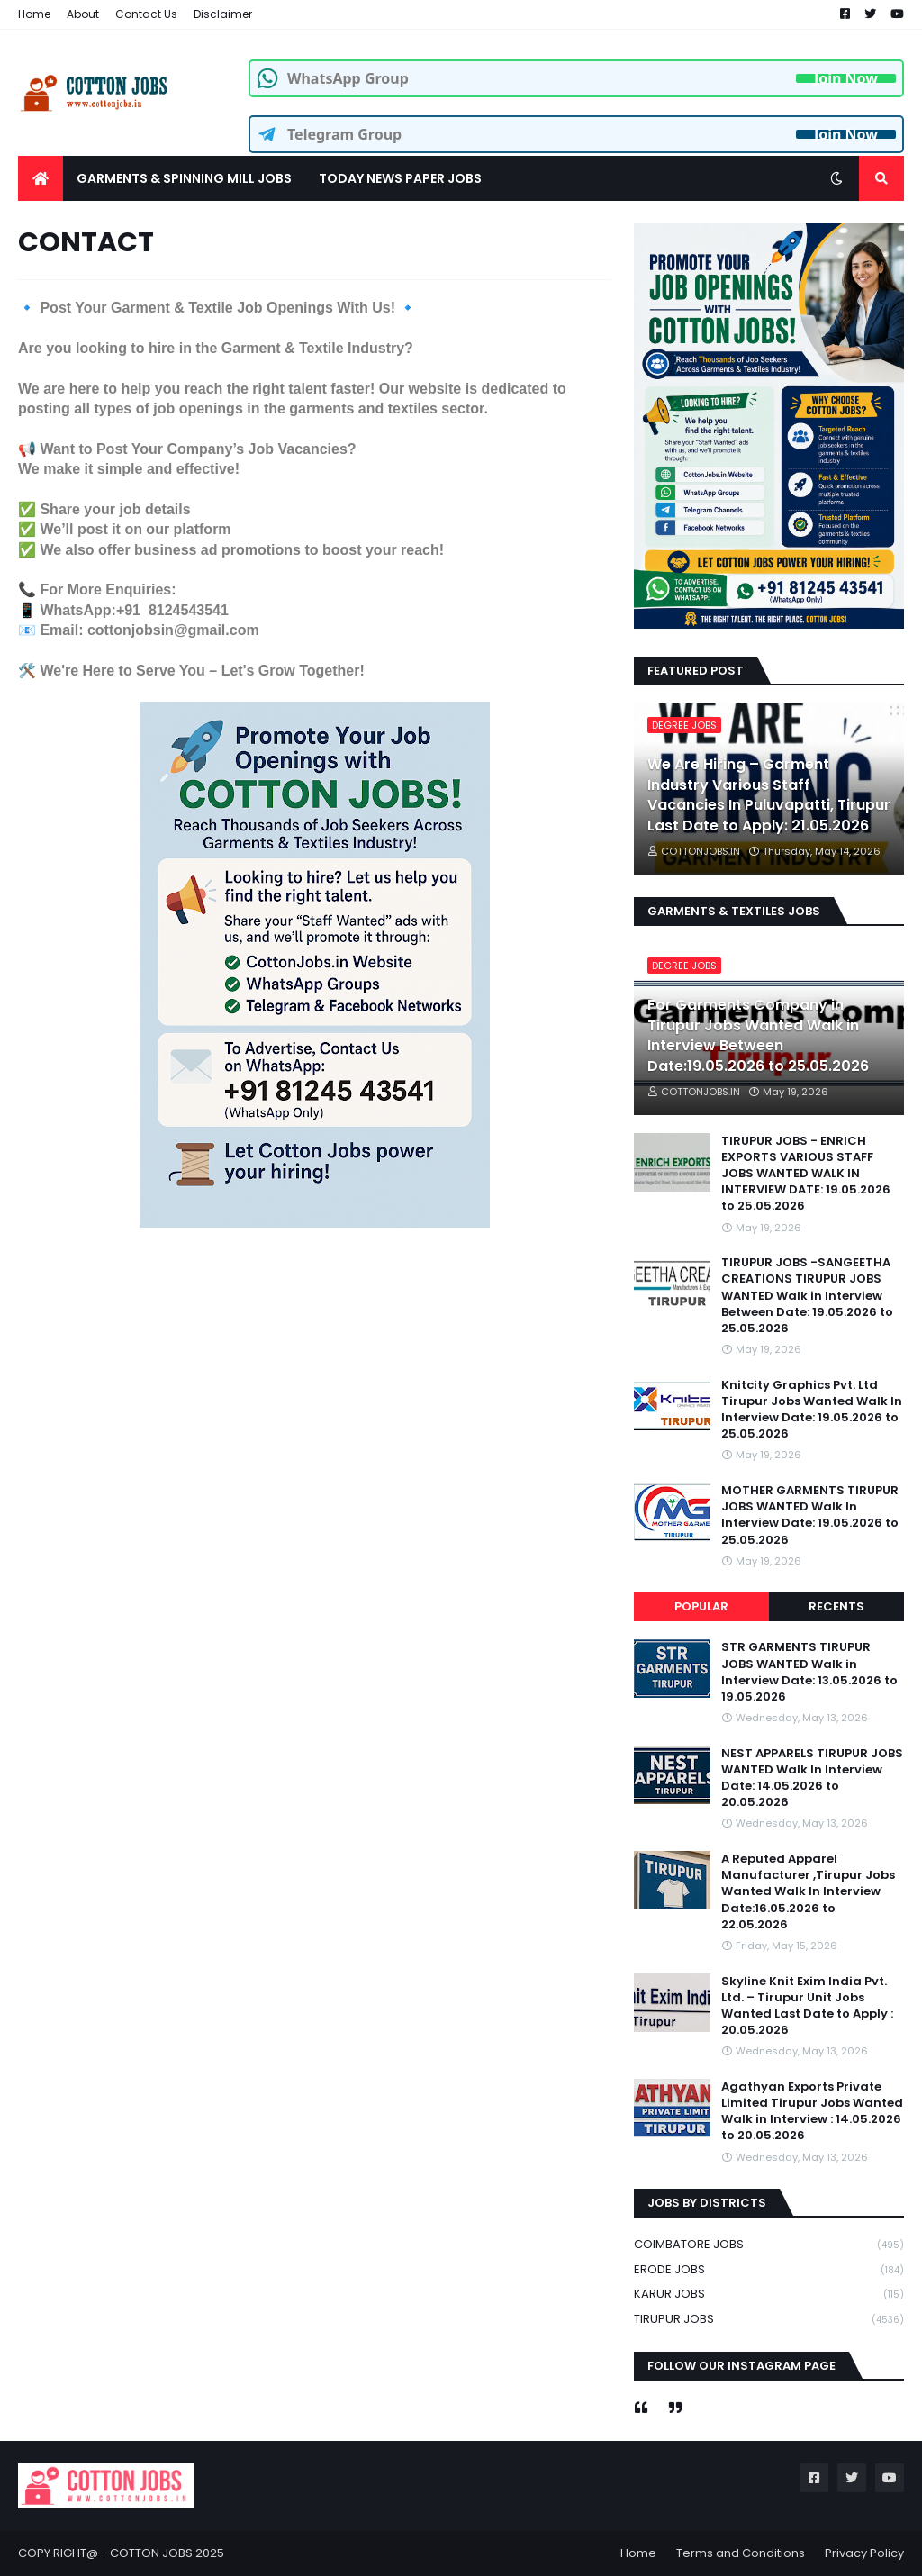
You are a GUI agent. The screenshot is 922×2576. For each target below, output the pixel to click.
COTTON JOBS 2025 (167, 2553)
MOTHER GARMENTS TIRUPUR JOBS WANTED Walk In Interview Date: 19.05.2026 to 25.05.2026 (810, 1515)
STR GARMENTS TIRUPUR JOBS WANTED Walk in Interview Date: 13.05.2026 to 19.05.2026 (809, 1672)
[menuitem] (40, 178)
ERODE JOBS (769, 2270)
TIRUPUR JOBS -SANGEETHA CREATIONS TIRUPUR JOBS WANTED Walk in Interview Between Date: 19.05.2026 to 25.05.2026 (807, 1296)
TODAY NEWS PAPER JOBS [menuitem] (400, 178)
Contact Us (146, 14)
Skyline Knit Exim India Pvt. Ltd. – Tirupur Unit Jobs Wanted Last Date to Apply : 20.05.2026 (807, 2006)
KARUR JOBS (769, 2294)
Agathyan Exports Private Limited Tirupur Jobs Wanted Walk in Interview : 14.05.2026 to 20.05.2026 (812, 2112)
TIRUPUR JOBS (769, 2319)
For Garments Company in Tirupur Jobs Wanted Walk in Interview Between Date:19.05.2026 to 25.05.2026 (758, 1035)
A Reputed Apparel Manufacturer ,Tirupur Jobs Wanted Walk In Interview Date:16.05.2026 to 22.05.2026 (808, 1892)
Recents (836, 1606)
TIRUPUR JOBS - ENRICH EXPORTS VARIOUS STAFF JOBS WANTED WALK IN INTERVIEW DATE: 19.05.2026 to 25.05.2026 (805, 1174)
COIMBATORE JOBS (769, 2245)
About (83, 14)
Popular (701, 1606)
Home (34, 14)
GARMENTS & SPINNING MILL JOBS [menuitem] (184, 178)
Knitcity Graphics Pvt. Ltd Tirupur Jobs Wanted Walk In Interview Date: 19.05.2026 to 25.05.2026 (811, 1410)
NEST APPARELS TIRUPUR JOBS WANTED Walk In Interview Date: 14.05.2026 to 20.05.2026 (812, 1778)
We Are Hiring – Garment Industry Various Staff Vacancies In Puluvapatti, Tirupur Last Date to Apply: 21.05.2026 (768, 795)
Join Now (846, 78)
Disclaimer (223, 14)
